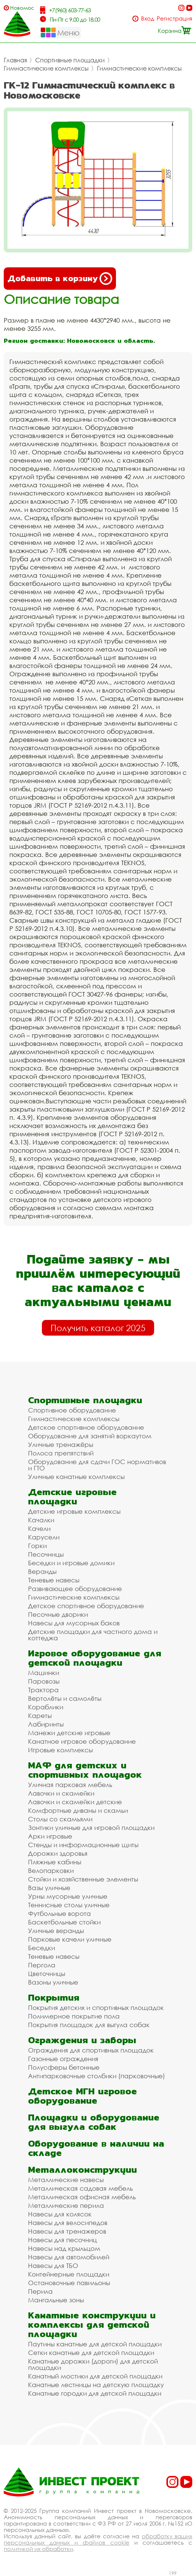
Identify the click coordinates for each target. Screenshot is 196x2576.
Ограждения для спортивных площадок (91, 2050)
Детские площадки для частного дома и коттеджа (92, 1634)
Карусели (43, 1537)
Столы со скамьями (60, 1819)
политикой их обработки (38, 2548)
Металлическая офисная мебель (82, 2197)
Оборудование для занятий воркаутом (89, 1436)
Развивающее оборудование (75, 1588)
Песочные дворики (58, 1614)
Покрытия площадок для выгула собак (89, 2025)
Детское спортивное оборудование (86, 1427)
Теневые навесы (53, 1580)
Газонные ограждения (63, 2058)
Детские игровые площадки (72, 1496)
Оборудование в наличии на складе (96, 2148)
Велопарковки (51, 1870)
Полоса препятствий (61, 1453)
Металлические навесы (66, 2179)
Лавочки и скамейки (61, 1793)
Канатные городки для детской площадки (94, 2393)
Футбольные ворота (59, 1913)
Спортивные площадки (70, 60)
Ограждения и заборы (82, 2040)
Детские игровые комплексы (74, 1511)
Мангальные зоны (56, 2300)
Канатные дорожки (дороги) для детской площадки (93, 2364)
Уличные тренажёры (60, 1444)
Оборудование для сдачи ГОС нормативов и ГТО (97, 1464)
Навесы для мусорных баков (74, 1623)
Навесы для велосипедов (67, 2222)
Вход (147, 18)
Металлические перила (66, 2205)
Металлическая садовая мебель (80, 2188)
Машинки (43, 1672)
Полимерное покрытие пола (74, 2016)
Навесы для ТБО (53, 2265)
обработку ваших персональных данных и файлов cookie (98, 2539)
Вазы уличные (49, 1887)
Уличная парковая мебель (70, 1784)
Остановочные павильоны (69, 2283)
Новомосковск (22, 7)
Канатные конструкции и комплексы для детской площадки (92, 2325)
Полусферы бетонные (63, 2067)
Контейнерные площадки (68, 2274)
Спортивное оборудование (72, 1410)
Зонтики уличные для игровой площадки (91, 1827)
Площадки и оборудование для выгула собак (93, 2122)
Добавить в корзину (59, 278)
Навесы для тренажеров (67, 2231)
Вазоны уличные (53, 1982)
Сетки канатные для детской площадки (91, 2352)
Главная (15, 60)
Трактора (43, 1690)
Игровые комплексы (60, 1750)
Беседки (41, 1948)
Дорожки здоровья (58, 1853)
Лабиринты (46, 1724)
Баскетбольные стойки (64, 1922)
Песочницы (46, 1554)
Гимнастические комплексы (46, 68)
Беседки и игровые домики (71, 1563)
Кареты (40, 1715)
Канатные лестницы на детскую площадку (96, 2384)
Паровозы (43, 1681)
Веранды (42, 1571)
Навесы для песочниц (62, 2240)
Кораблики (45, 1707)
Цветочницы (46, 1973)
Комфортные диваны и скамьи (78, 1810)
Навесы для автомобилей (68, 2257)
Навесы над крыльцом (64, 2248)
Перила (40, 2291)
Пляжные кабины (54, 1862)
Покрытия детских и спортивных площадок (96, 2007)
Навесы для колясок (60, 2214)
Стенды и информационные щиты (83, 1845)
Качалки (41, 1520)
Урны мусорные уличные (67, 1896)
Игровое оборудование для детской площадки (94, 1658)
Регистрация (174, 18)
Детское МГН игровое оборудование (82, 2095)
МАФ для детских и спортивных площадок (85, 1770)
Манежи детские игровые (69, 1733)
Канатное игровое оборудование (82, 1741)
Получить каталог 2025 (98, 1328)
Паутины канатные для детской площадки (95, 2344)
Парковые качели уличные (69, 1939)
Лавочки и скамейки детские (75, 1802)
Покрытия (53, 1997)
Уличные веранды (56, 1930)
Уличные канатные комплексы (76, 1476)
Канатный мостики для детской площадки (95, 2376)
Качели (39, 1528)
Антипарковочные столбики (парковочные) (96, 2076)
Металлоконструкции (82, 2169)
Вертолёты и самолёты (64, 1698)
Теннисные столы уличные (69, 1905)
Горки (37, 1545)
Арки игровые (50, 1836)
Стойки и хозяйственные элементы (83, 1879)
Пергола (41, 1965)
